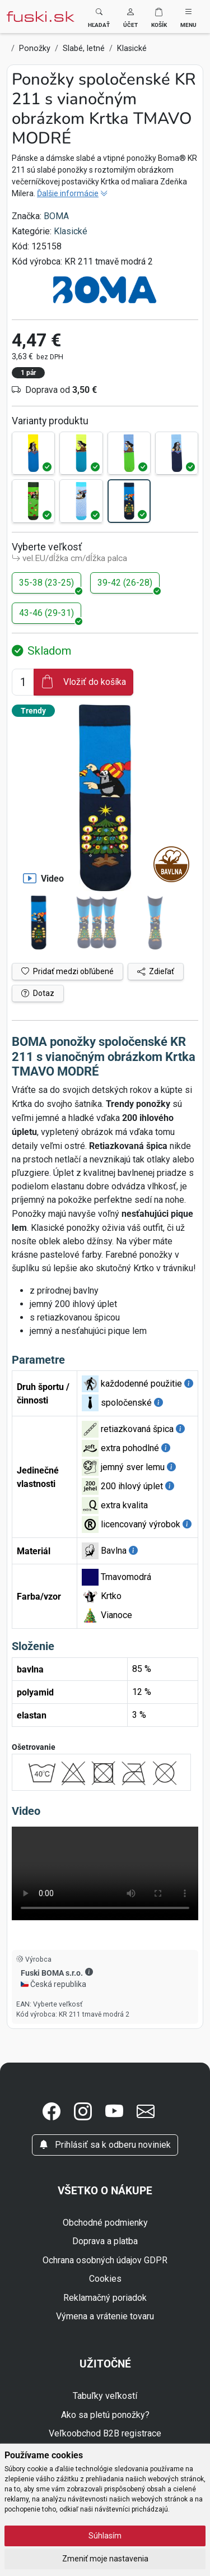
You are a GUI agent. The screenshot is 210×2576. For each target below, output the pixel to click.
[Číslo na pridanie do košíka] (23, 682)
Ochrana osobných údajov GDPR (105, 2260)
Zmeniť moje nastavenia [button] (105, 2558)
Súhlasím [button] (105, 2535)
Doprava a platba (105, 2241)
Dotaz (37, 993)
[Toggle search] (98, 16)
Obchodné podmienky (105, 2222)
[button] (130, 16)
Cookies (105, 2278)
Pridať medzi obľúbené (67, 971)
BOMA (56, 216)
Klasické (70, 231)
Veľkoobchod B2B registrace (105, 2433)
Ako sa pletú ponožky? (105, 2415)
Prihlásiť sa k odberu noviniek (105, 2144)
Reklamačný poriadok (105, 2297)
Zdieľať (155, 971)
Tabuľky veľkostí (105, 2395)
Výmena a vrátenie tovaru (105, 2316)
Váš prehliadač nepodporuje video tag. (105, 1873)
